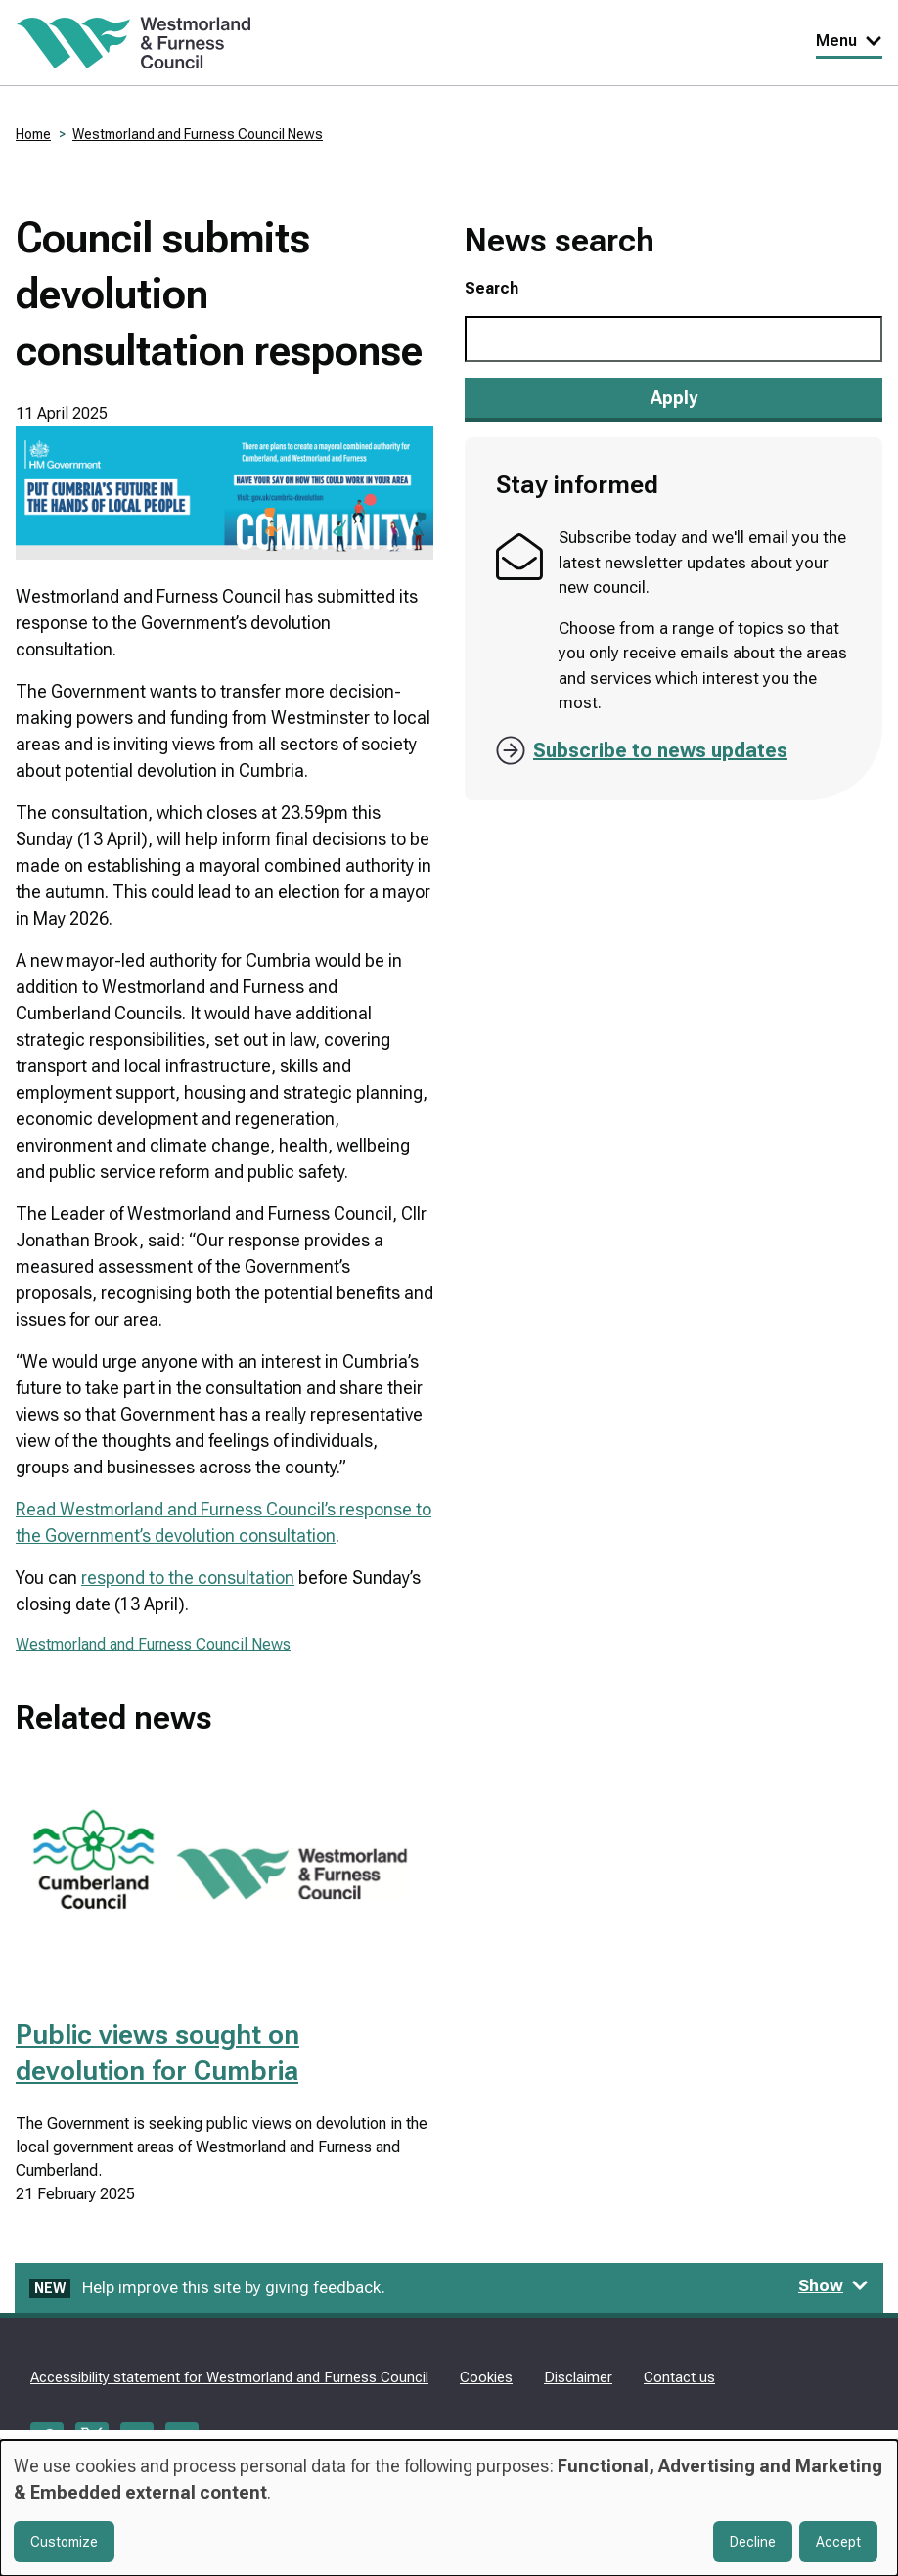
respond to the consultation (187, 1577)
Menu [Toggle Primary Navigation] (849, 40)
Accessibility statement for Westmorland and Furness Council (229, 2377)
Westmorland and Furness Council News (197, 134)
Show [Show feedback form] (833, 2285)
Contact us (679, 2377)
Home (33, 134)
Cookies (486, 2377)
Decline (753, 2542)
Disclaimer (578, 2377)
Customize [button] (64, 2542)
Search (491, 288)
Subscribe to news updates (660, 750)
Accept (838, 2542)
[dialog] (449, 2508)
